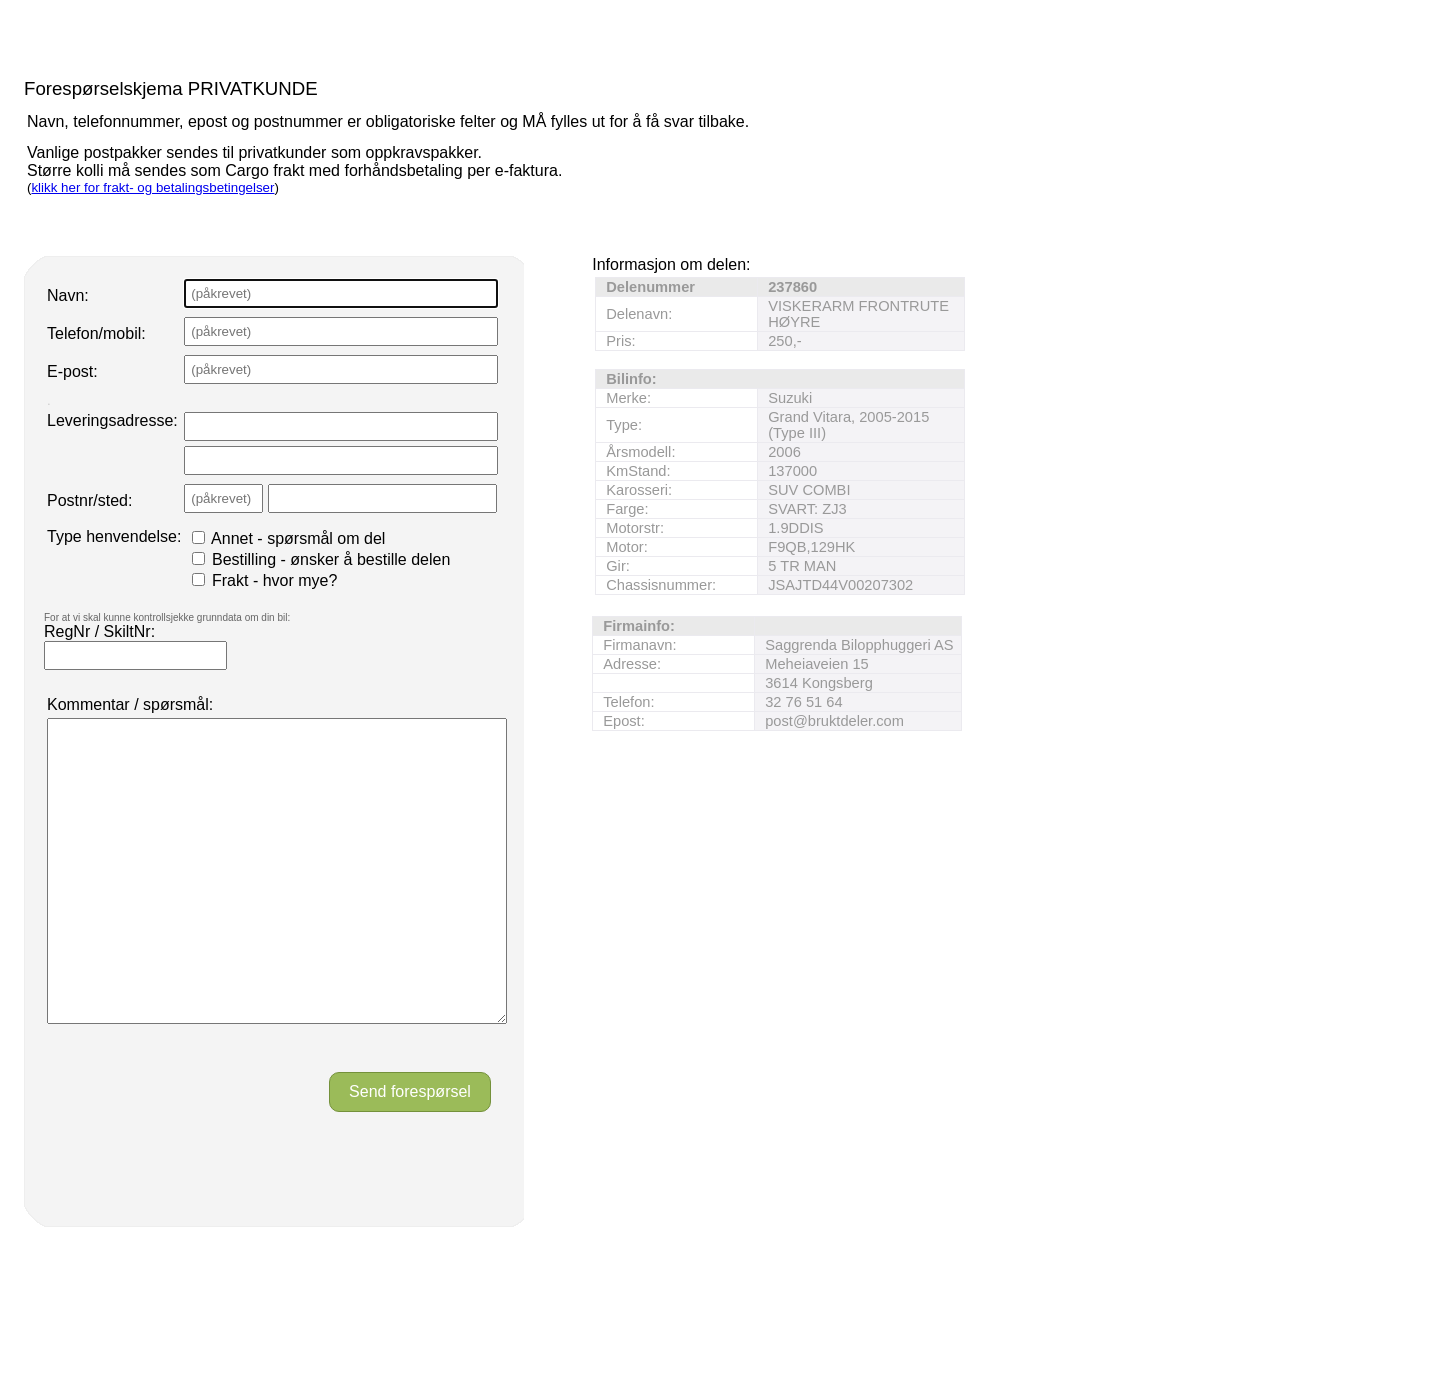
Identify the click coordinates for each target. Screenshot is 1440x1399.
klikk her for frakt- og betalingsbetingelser (152, 187)
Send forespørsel (410, 1151)
